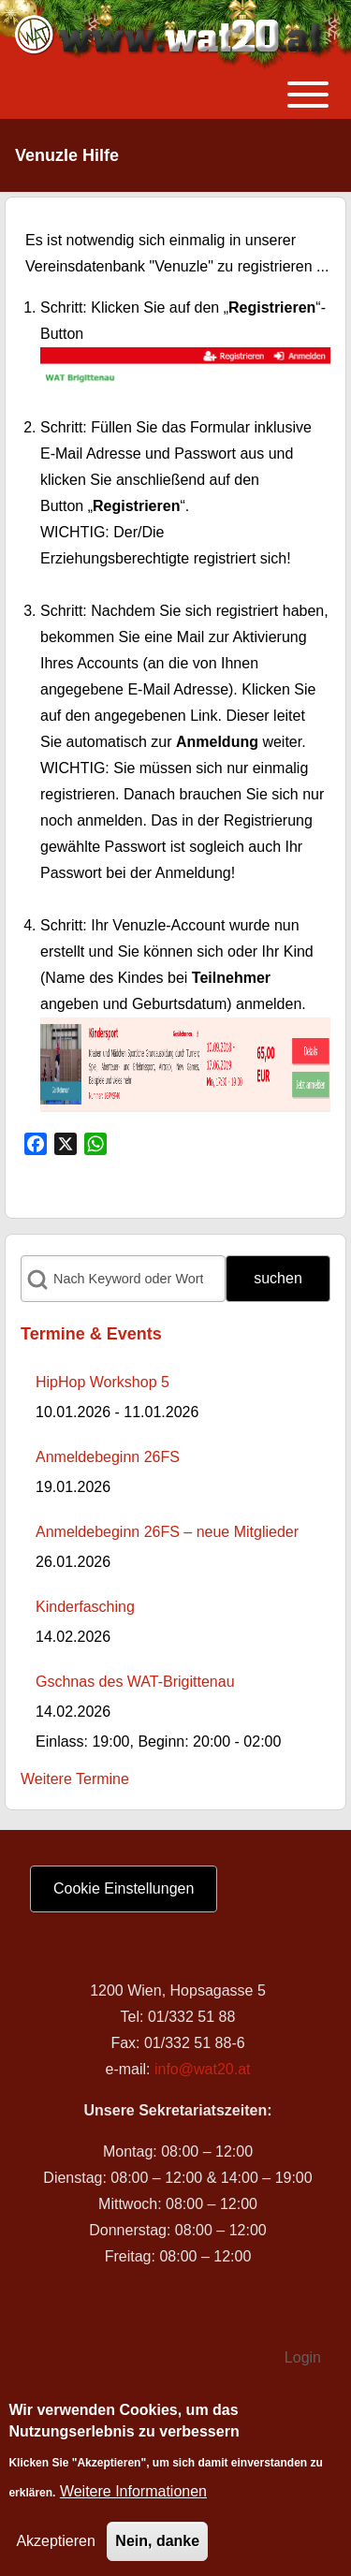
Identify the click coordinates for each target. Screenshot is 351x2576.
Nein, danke (157, 2547)
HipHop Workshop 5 (102, 1382)
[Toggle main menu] (175, 94)
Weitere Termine (75, 1779)
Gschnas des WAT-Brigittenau (135, 1682)
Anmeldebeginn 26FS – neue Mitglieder (167, 1532)
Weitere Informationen (133, 2498)
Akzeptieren (55, 2547)
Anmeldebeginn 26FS (108, 1457)
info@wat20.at (202, 2069)
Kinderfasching (85, 1607)
